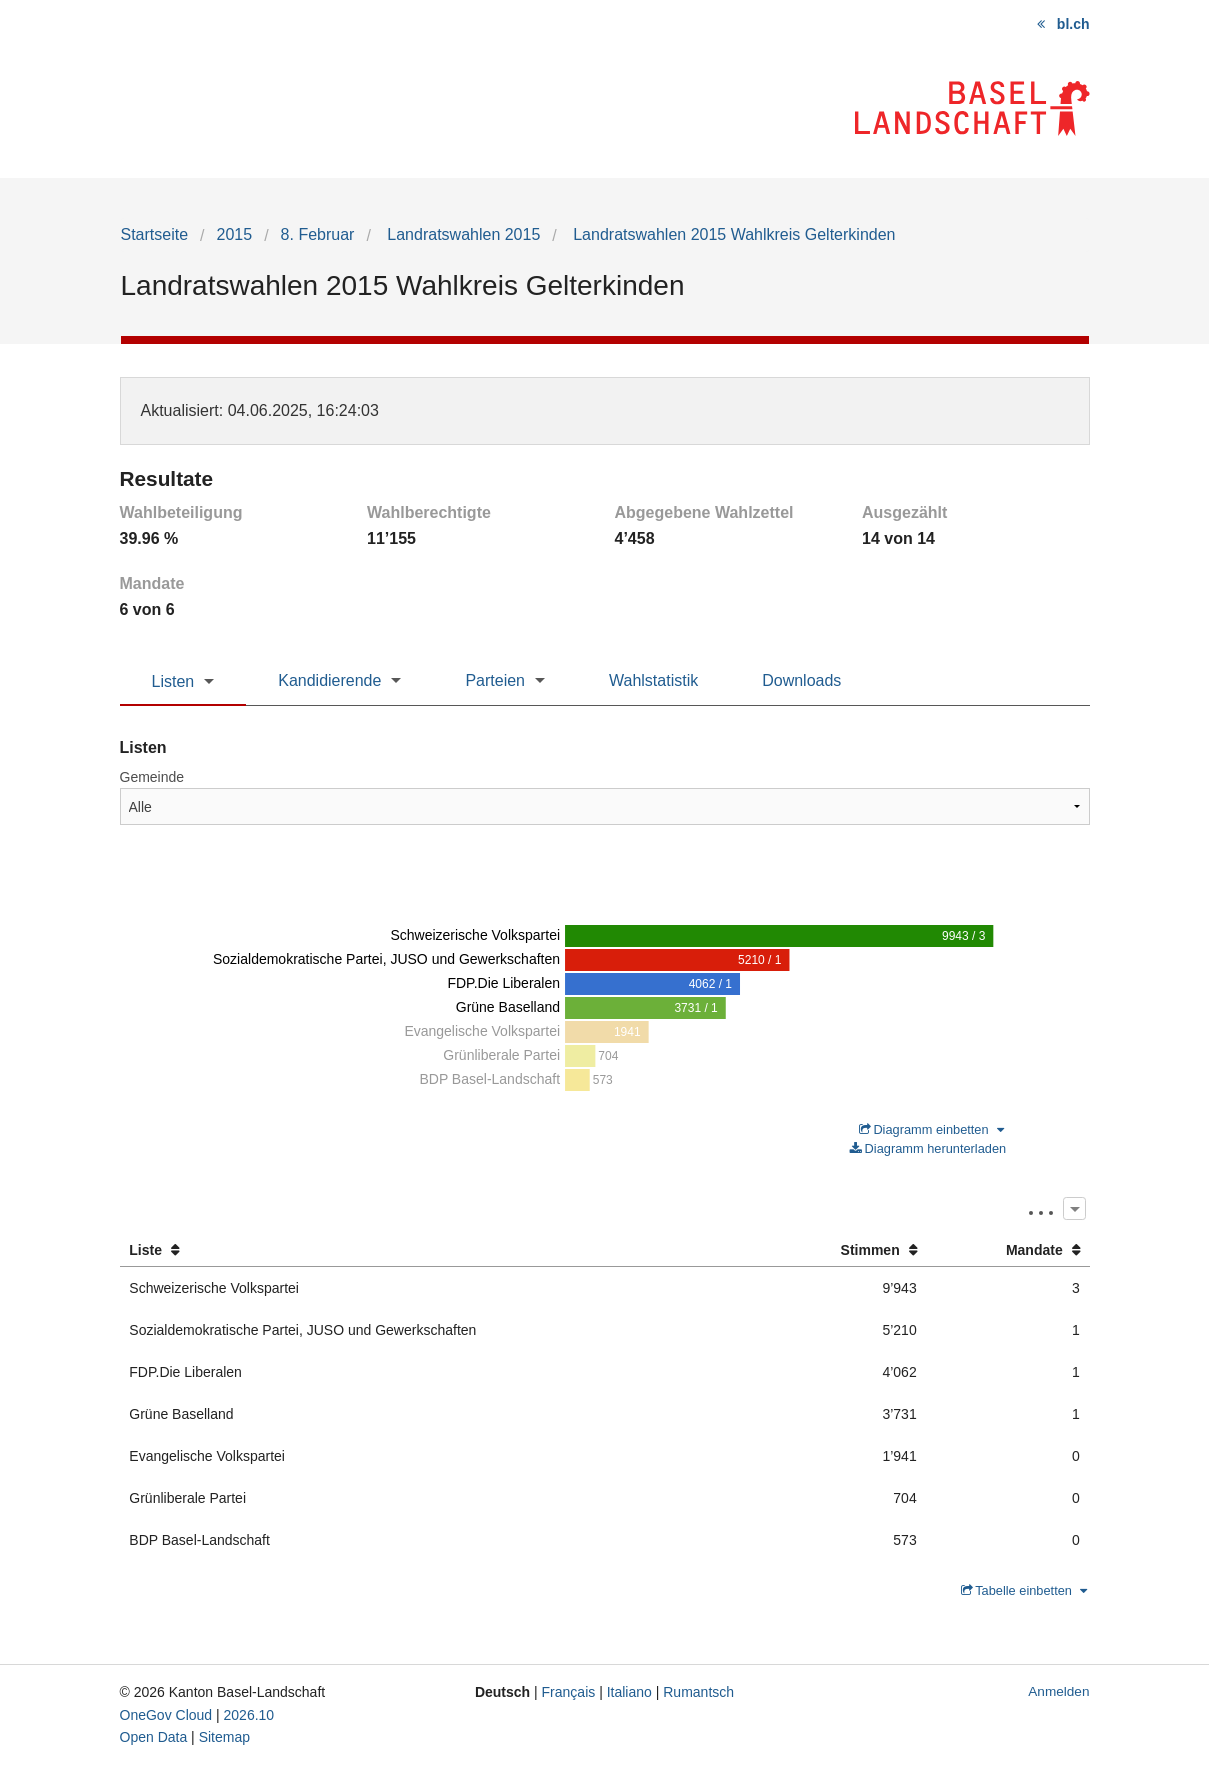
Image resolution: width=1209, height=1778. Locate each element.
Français (569, 1692)
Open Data (154, 1737)
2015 (235, 234)
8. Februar (318, 234)
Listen (173, 681)
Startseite (155, 234)
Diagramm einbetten (931, 1129)
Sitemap (224, 1737)
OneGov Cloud (166, 1715)
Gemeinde (152, 777)
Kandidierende (329, 680)
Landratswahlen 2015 (461, 234)
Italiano (629, 1692)
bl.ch (1073, 24)
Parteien (495, 680)
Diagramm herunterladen (928, 1148)
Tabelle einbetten (1024, 1590)
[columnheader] (440, 1250)
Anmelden (1058, 1691)
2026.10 (249, 1715)
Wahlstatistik (653, 680)
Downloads (801, 680)
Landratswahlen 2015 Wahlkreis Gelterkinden (732, 234)
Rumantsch (698, 1692)
